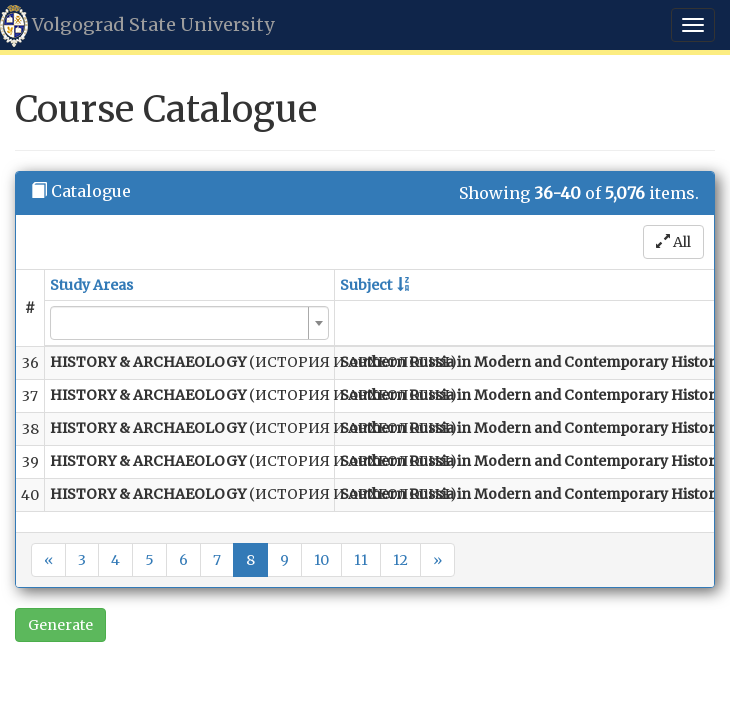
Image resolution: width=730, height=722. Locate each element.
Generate (60, 625)
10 (321, 560)
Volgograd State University (137, 26)
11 (361, 560)
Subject (366, 285)
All (673, 242)
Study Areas (91, 285)
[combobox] (189, 323)
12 (400, 560)
